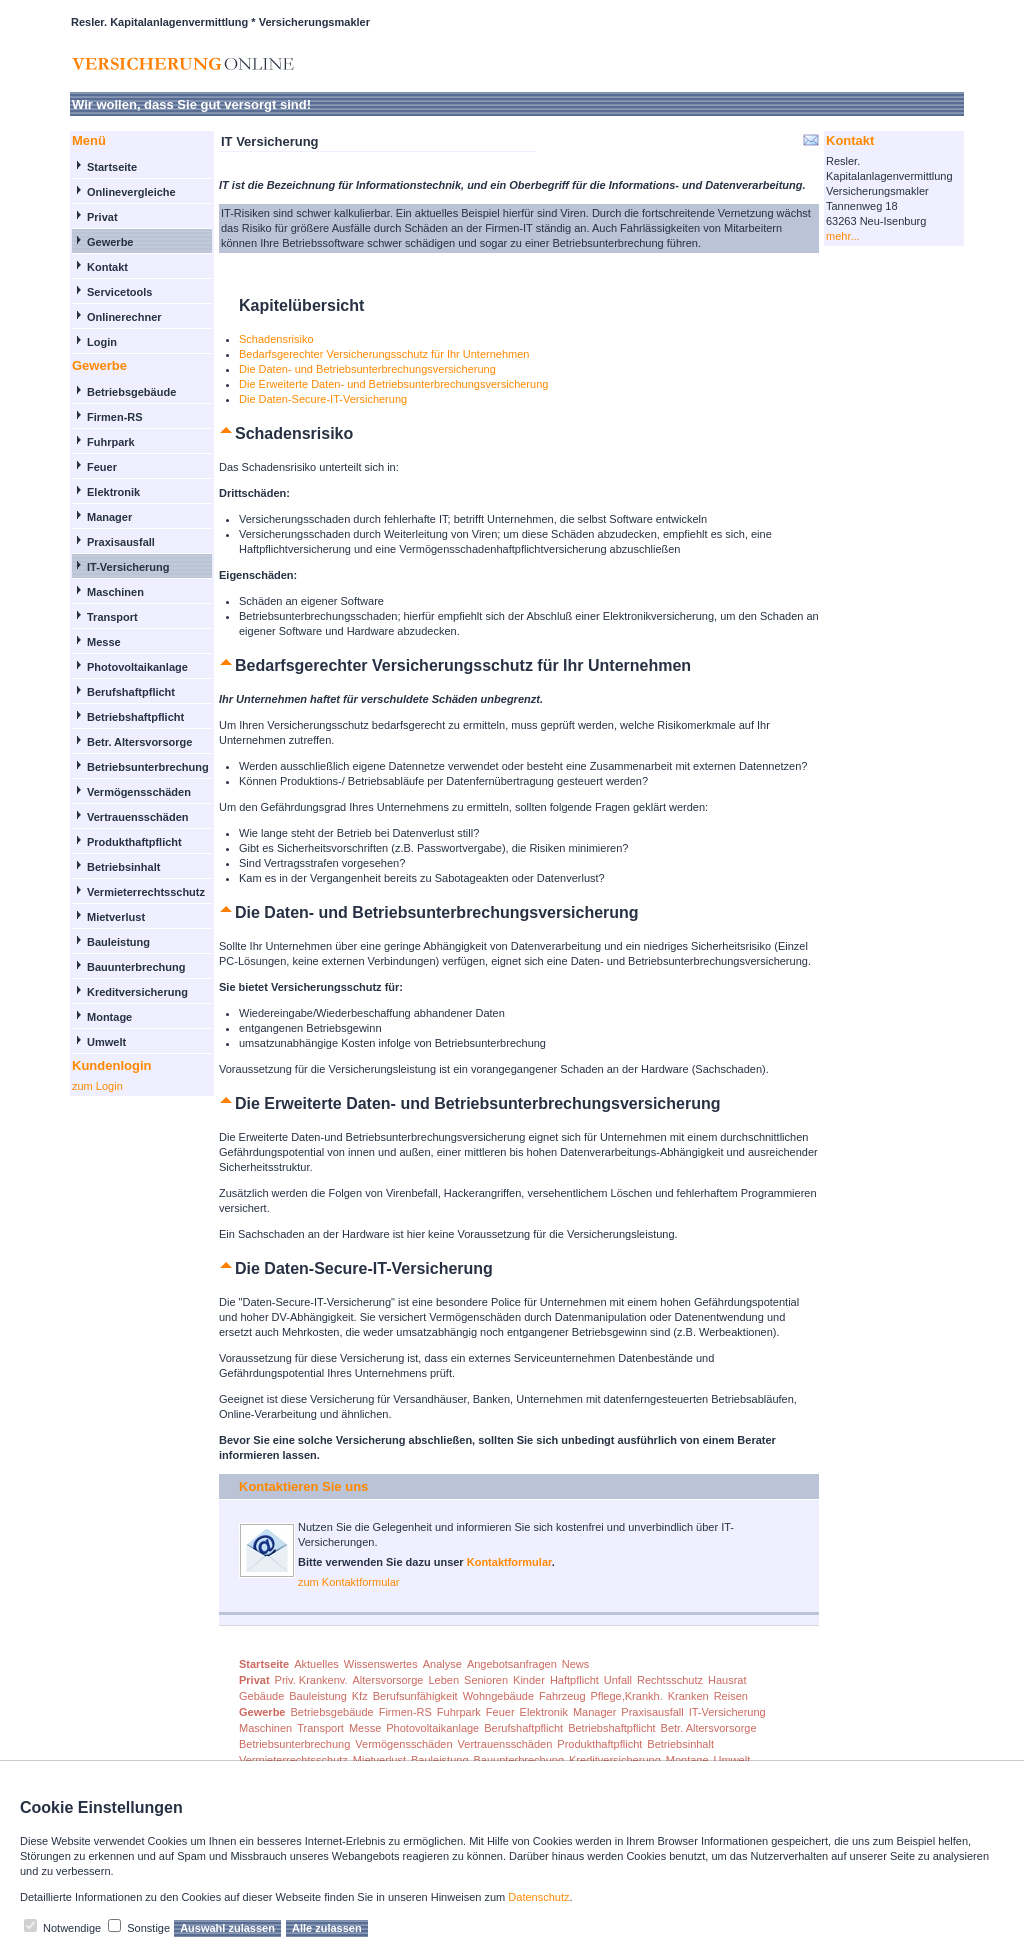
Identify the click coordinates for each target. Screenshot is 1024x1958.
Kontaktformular (509, 1562)
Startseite (112, 167)
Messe (104, 642)
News (576, 1664)
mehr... (843, 236)
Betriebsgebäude (131, 392)
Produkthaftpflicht (134, 842)
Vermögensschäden (139, 792)
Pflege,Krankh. (627, 1696)
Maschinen (115, 592)
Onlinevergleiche (131, 192)
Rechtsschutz (670, 1680)
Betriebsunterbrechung (148, 767)
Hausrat (727, 1680)
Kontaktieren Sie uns (303, 1486)
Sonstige (148, 1928)
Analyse (442, 1664)
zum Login (97, 1086)
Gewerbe (110, 242)
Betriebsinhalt (123, 867)
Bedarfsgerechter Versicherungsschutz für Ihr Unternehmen (384, 354)
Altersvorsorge (388, 1680)
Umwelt (106, 1042)
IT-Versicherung (128, 567)
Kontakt (107, 267)
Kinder (529, 1680)
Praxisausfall (121, 542)
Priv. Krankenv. (311, 1680)
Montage (109, 1017)
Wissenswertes (381, 1664)
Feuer (102, 467)
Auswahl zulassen (227, 1928)
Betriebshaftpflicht (135, 717)
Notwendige (72, 1928)
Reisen (731, 1696)
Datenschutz (538, 1897)
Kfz (360, 1696)
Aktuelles (316, 1664)
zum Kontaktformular (348, 1582)
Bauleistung (118, 942)
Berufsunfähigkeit (415, 1696)
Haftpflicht (574, 1680)
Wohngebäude (498, 1696)
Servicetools (119, 292)
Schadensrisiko (276, 339)
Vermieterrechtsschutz (146, 892)
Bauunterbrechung (136, 967)
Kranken (688, 1696)
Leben (443, 1680)
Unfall (618, 1680)
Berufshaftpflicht (131, 692)
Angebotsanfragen (512, 1664)
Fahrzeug (562, 1696)
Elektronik (113, 492)
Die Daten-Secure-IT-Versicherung (323, 399)
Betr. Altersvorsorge (139, 742)
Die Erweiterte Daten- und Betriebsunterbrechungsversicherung (393, 384)
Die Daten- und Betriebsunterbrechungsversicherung (367, 369)
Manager (109, 517)
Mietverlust (116, 917)
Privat (102, 217)
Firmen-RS (115, 417)
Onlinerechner (124, 317)
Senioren (486, 1680)
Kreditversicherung (137, 992)
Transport (112, 617)
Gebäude (261, 1696)
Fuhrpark (111, 442)
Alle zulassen (327, 1928)
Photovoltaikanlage (137, 667)
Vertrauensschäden (138, 817)
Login (102, 342)
